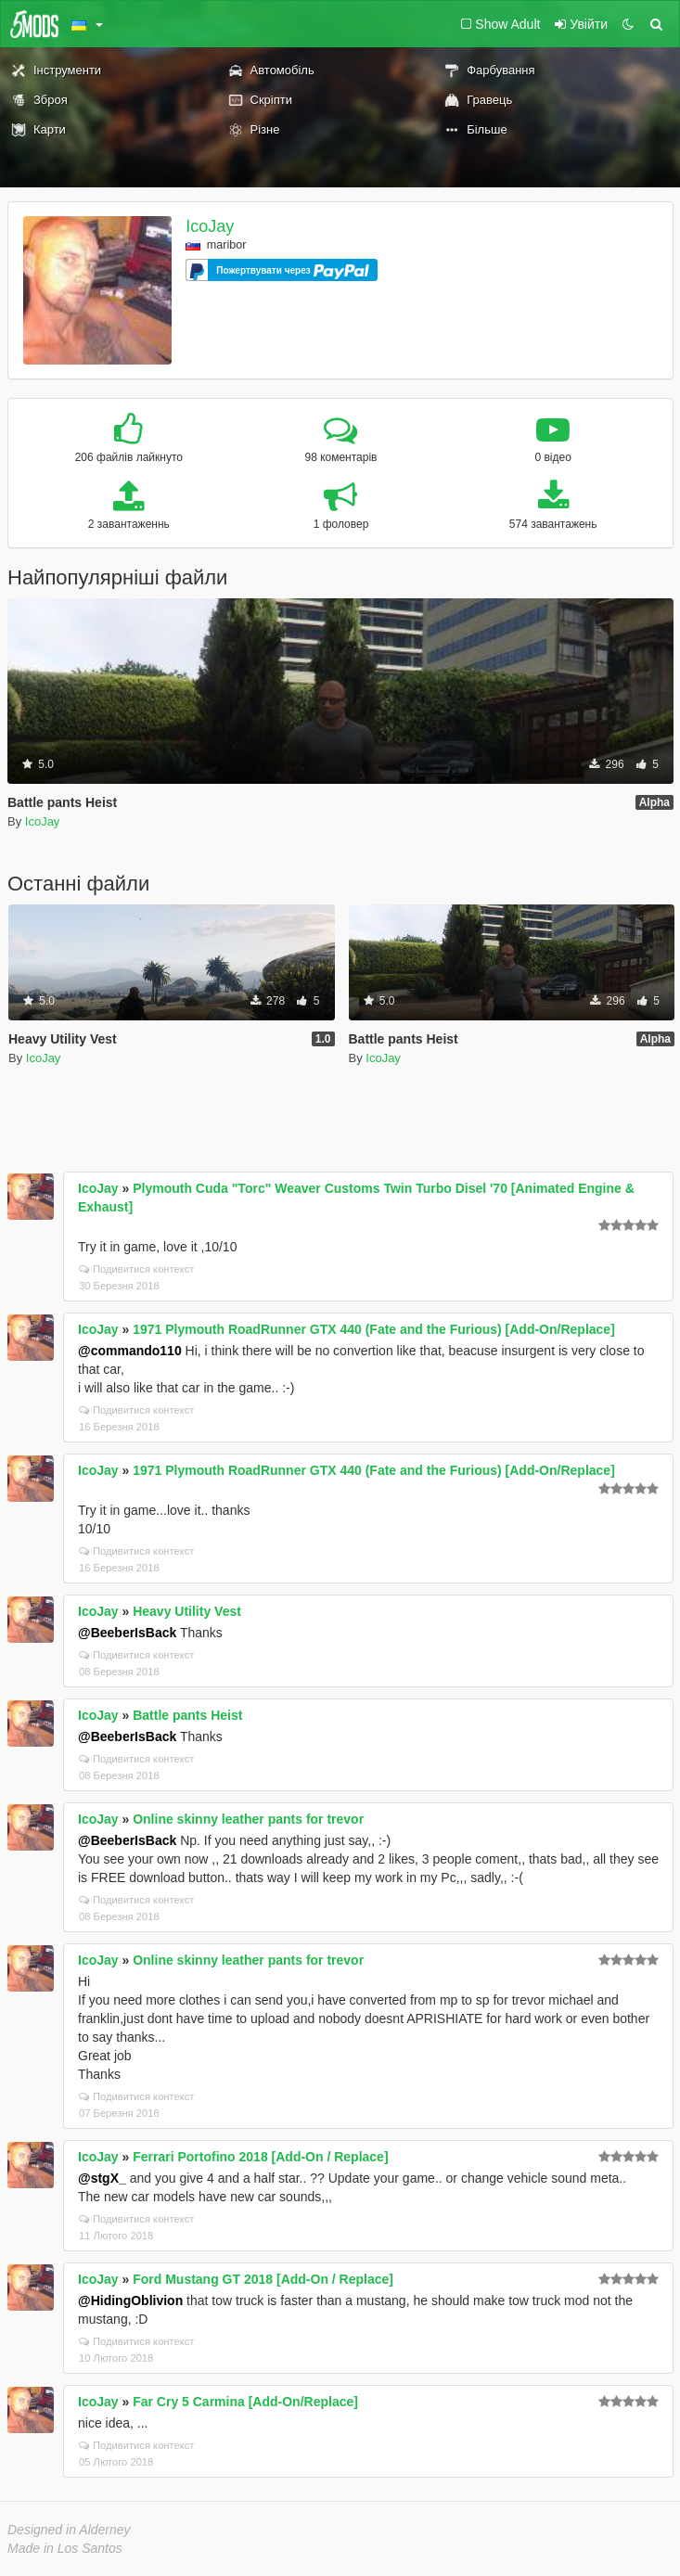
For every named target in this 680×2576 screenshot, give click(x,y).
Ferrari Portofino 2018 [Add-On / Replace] (260, 2156)
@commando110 (130, 1350)
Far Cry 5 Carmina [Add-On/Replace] (245, 2401)
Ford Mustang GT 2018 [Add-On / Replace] (263, 2279)
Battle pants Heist (187, 1715)
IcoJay (210, 226)
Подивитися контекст (137, 1269)
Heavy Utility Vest (187, 1611)
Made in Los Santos (64, 2548)
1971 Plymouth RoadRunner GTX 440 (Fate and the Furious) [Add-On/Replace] (374, 1329)
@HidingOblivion (130, 2300)
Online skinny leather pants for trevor (248, 1819)
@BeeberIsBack (127, 1632)
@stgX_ (102, 2178)
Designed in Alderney (69, 2529)
